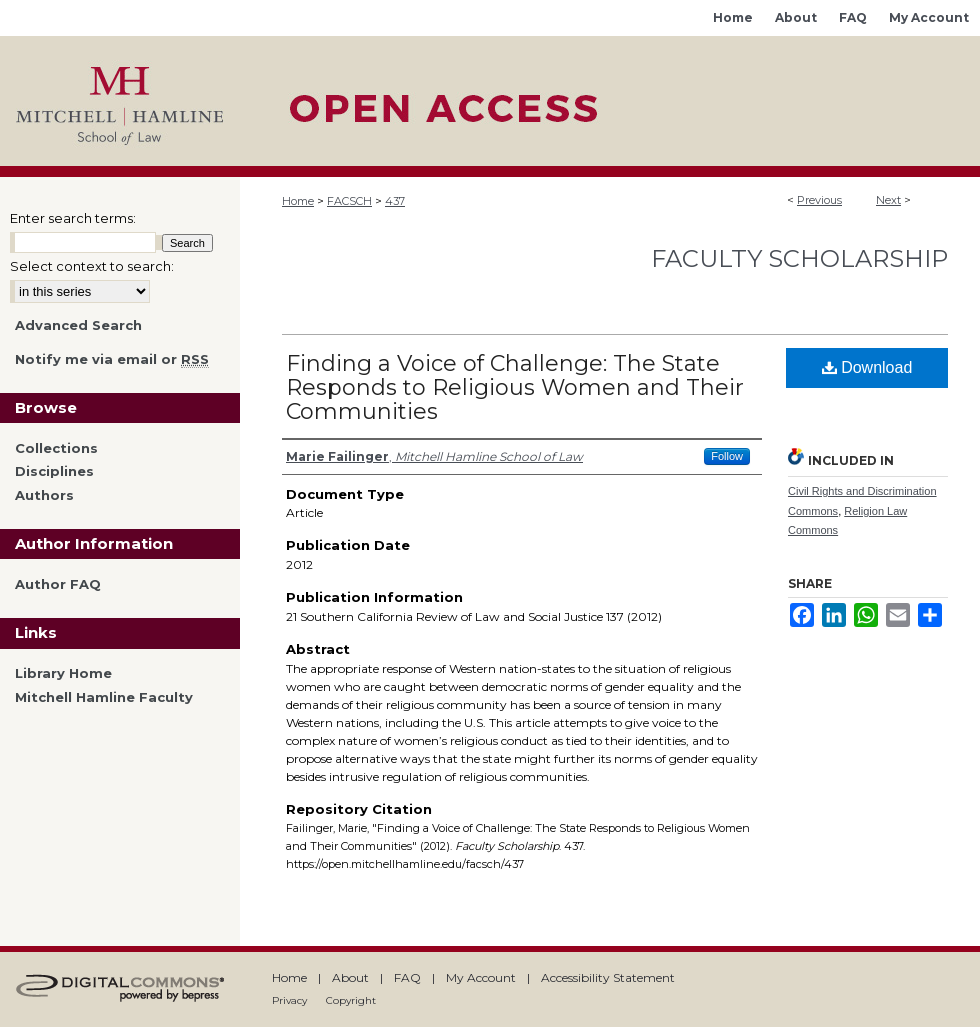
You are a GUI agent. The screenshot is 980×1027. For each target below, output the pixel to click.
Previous (819, 200)
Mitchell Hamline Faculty (104, 697)
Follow (727, 456)
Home (298, 201)
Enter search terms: (73, 218)
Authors (44, 495)
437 (395, 201)
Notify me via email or (112, 360)
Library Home (63, 673)
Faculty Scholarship (799, 258)
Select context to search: (92, 266)
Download (867, 367)
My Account (481, 977)
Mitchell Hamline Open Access (610, 101)
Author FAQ (58, 584)
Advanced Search (78, 325)
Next (888, 200)
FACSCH (349, 201)
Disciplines (54, 471)
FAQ (407, 977)
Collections (56, 448)
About (350, 977)
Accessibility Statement (608, 977)
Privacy (289, 1000)
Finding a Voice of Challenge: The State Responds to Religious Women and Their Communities (515, 387)
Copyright (351, 1000)
